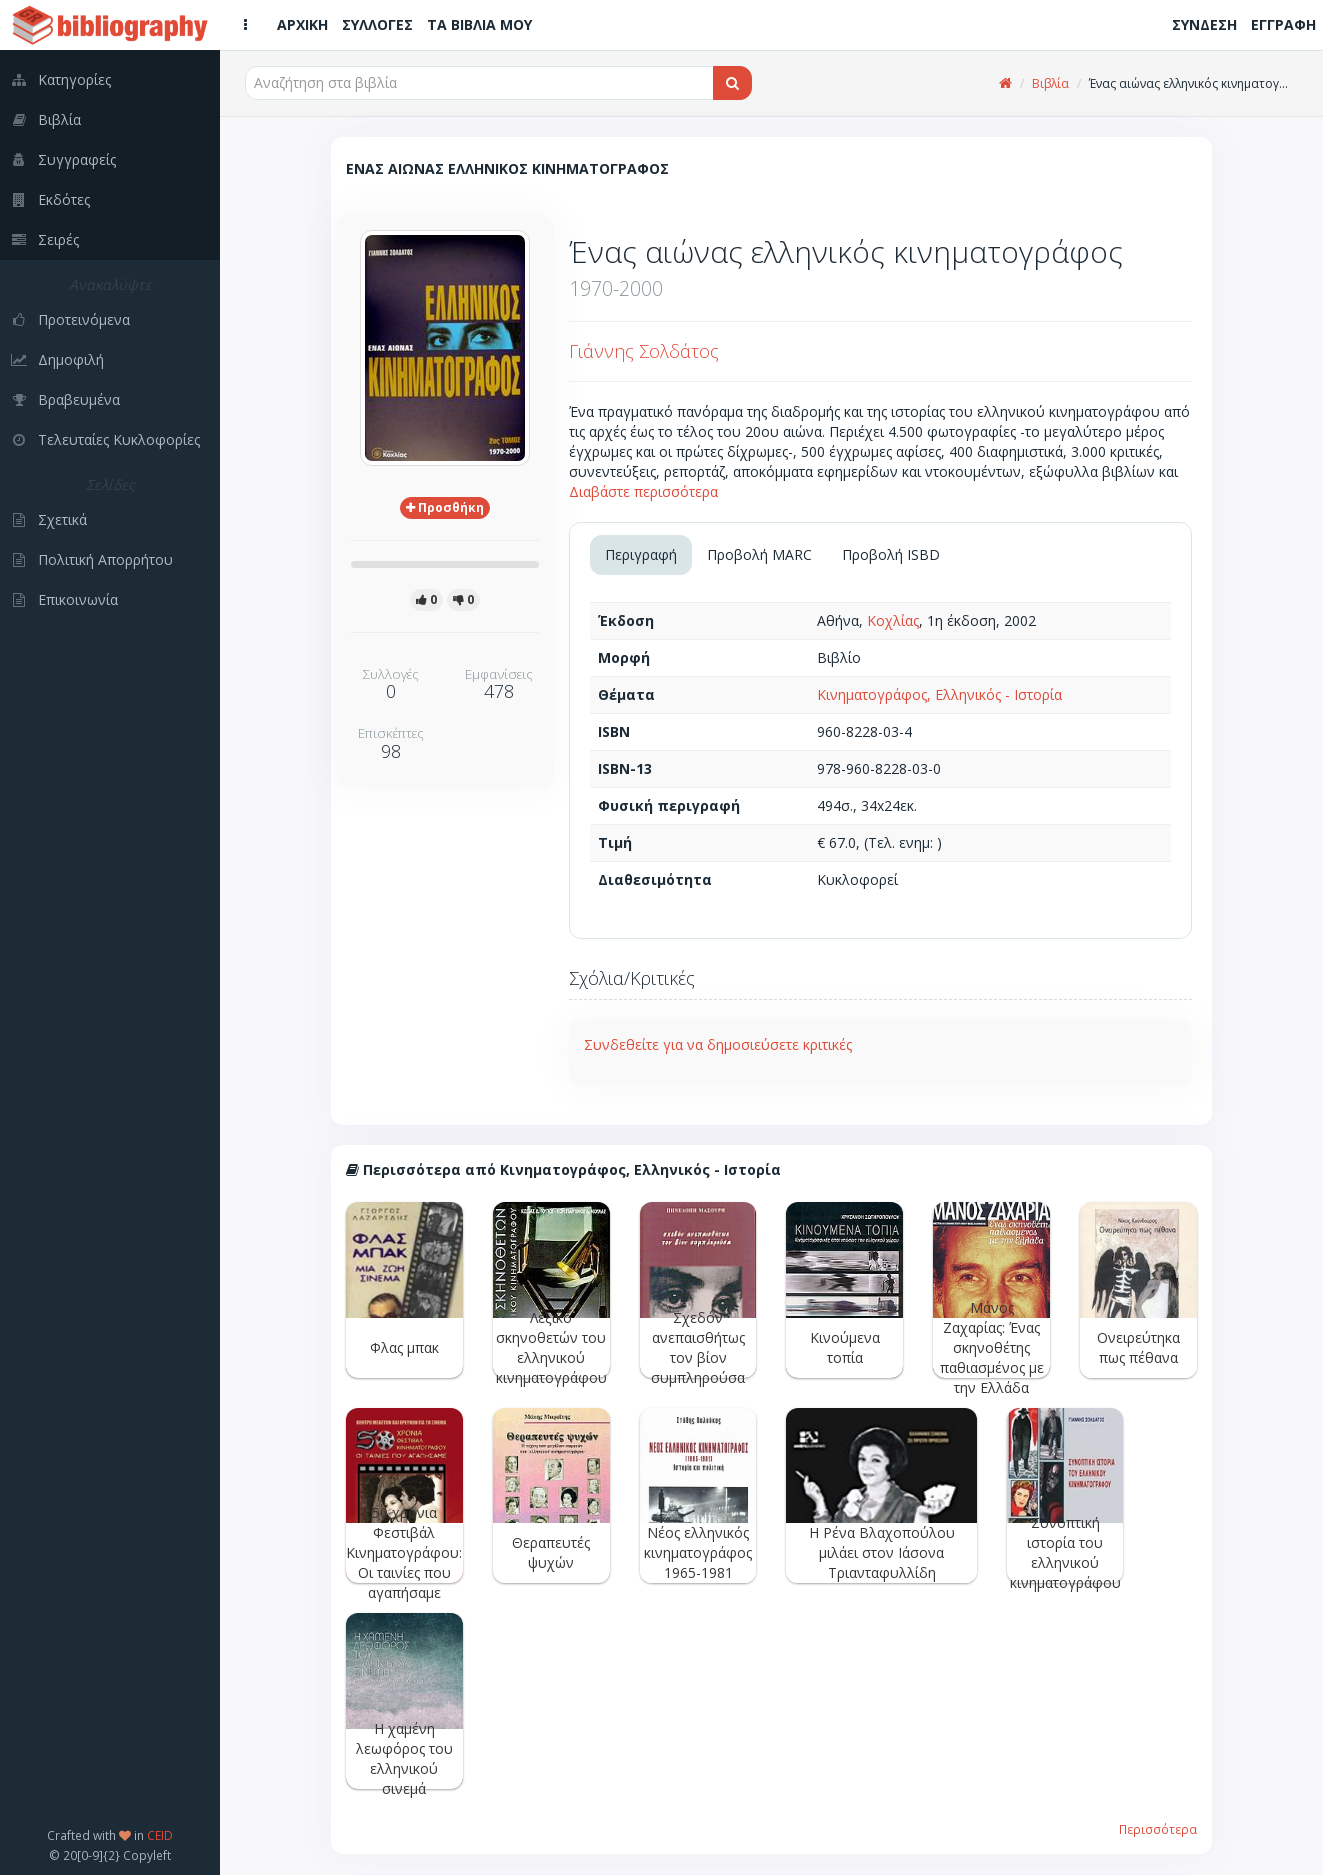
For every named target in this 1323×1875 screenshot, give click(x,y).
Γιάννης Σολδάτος (644, 351)
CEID (160, 1835)
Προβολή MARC (759, 554)
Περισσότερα (1158, 1829)
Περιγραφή (641, 554)
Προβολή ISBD (891, 554)
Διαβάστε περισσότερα (643, 491)
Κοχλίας (893, 620)
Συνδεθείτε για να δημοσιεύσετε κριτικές (718, 1044)
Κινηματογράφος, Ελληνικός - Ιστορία (939, 694)
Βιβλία (1050, 83)
